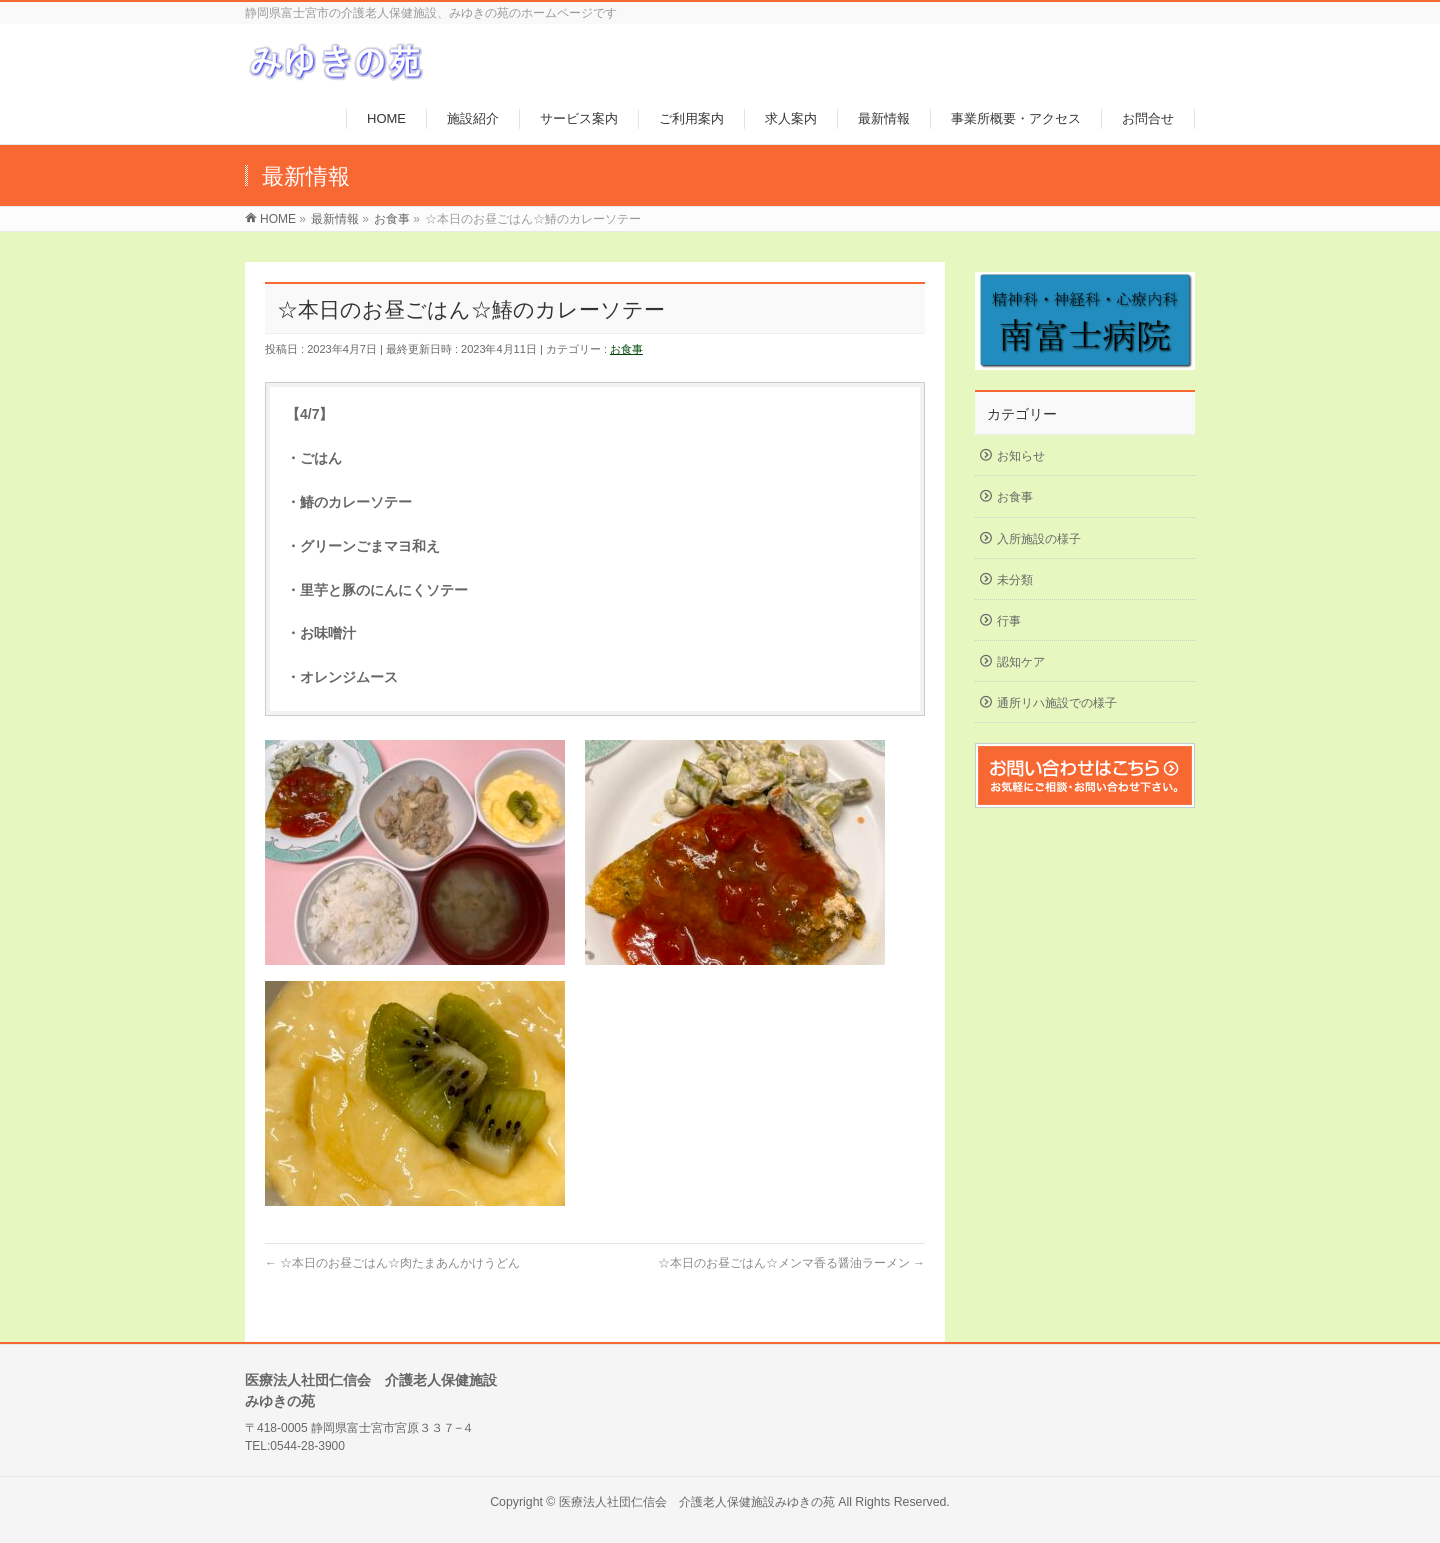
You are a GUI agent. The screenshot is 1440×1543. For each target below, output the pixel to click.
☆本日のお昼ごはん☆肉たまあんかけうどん (392, 1263)
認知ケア (1021, 662)
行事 (1009, 621)
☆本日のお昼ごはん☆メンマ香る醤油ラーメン (791, 1263)
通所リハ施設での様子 (1057, 703)
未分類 (1015, 580)
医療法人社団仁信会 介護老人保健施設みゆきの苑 (697, 1502)
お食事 (626, 349)
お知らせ (1021, 456)
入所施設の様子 (1039, 539)
